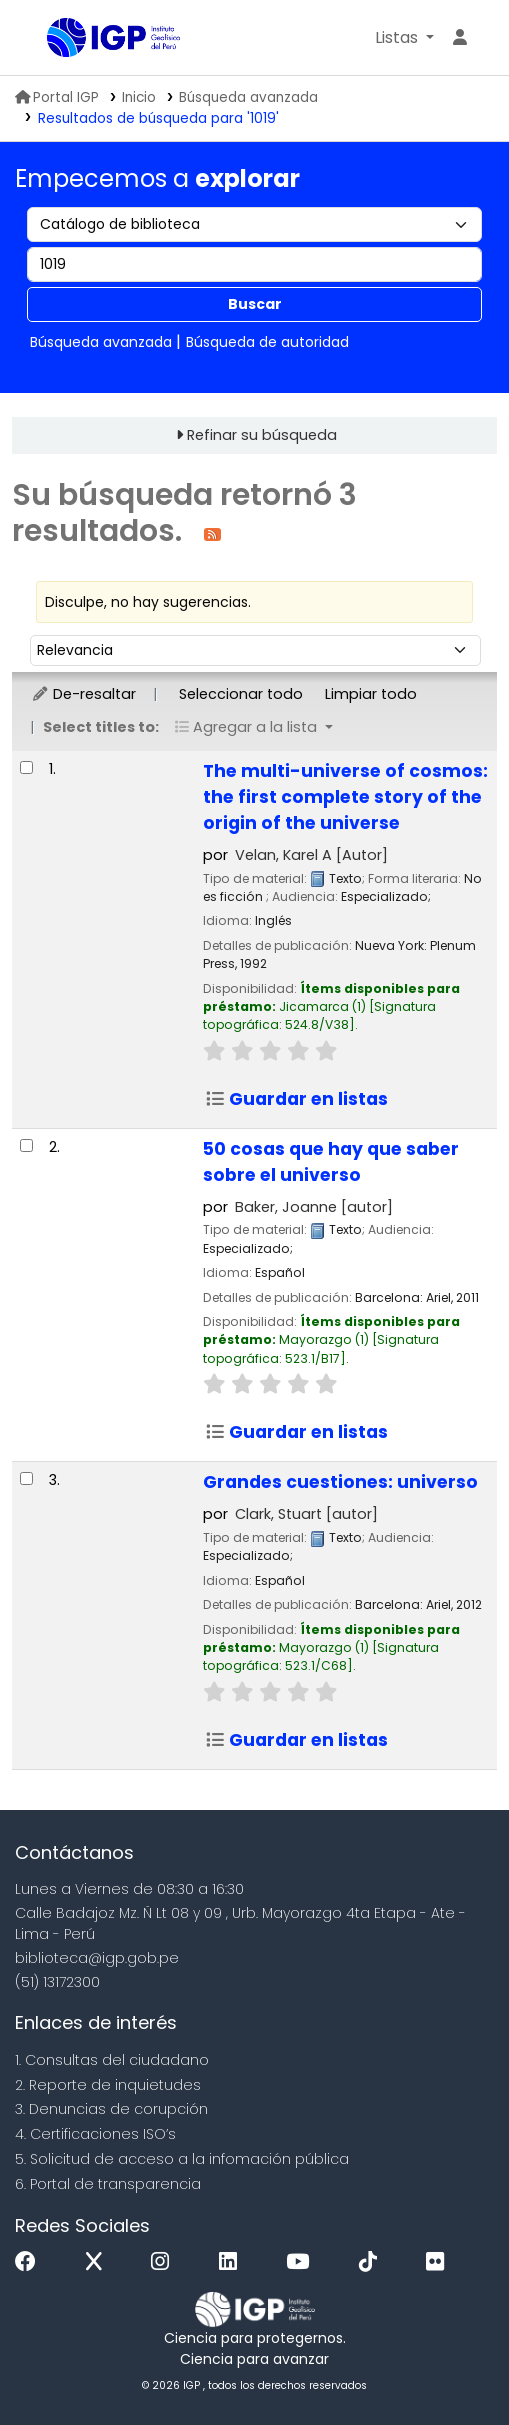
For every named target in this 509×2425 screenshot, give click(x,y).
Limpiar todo (371, 694)
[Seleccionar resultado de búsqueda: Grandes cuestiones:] (26, 1478)
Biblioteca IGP (54, 39)
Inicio (139, 97)
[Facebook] (30, 2262)
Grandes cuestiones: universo (340, 1482)
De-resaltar (83, 694)
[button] (404, 38)
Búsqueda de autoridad (267, 342)
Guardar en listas (296, 1099)
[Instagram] (165, 2262)
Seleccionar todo (241, 694)
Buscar (255, 304)
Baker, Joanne (314, 1207)
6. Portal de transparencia (108, 2184)
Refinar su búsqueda (262, 435)
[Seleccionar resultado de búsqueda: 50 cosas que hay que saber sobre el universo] (26, 1145)
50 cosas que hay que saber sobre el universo (331, 1162)
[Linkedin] (233, 2262)
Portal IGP (57, 97)
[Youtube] (302, 2262)
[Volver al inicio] (449, 2363)
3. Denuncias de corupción (111, 2109)
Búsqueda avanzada (248, 97)
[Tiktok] (373, 2262)
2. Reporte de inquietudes (108, 2085)
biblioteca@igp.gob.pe (97, 1958)
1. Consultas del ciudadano (112, 2060)
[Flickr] (440, 2262)
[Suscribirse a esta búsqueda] (212, 533)
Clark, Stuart (306, 1514)
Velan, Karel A (311, 855)
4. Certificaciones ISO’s (95, 2134)
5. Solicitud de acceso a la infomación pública (182, 2159)
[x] (99, 2262)
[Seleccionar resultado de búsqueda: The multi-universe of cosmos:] (26, 767)
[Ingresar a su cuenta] (460, 38)
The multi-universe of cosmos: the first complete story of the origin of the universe (345, 797)
